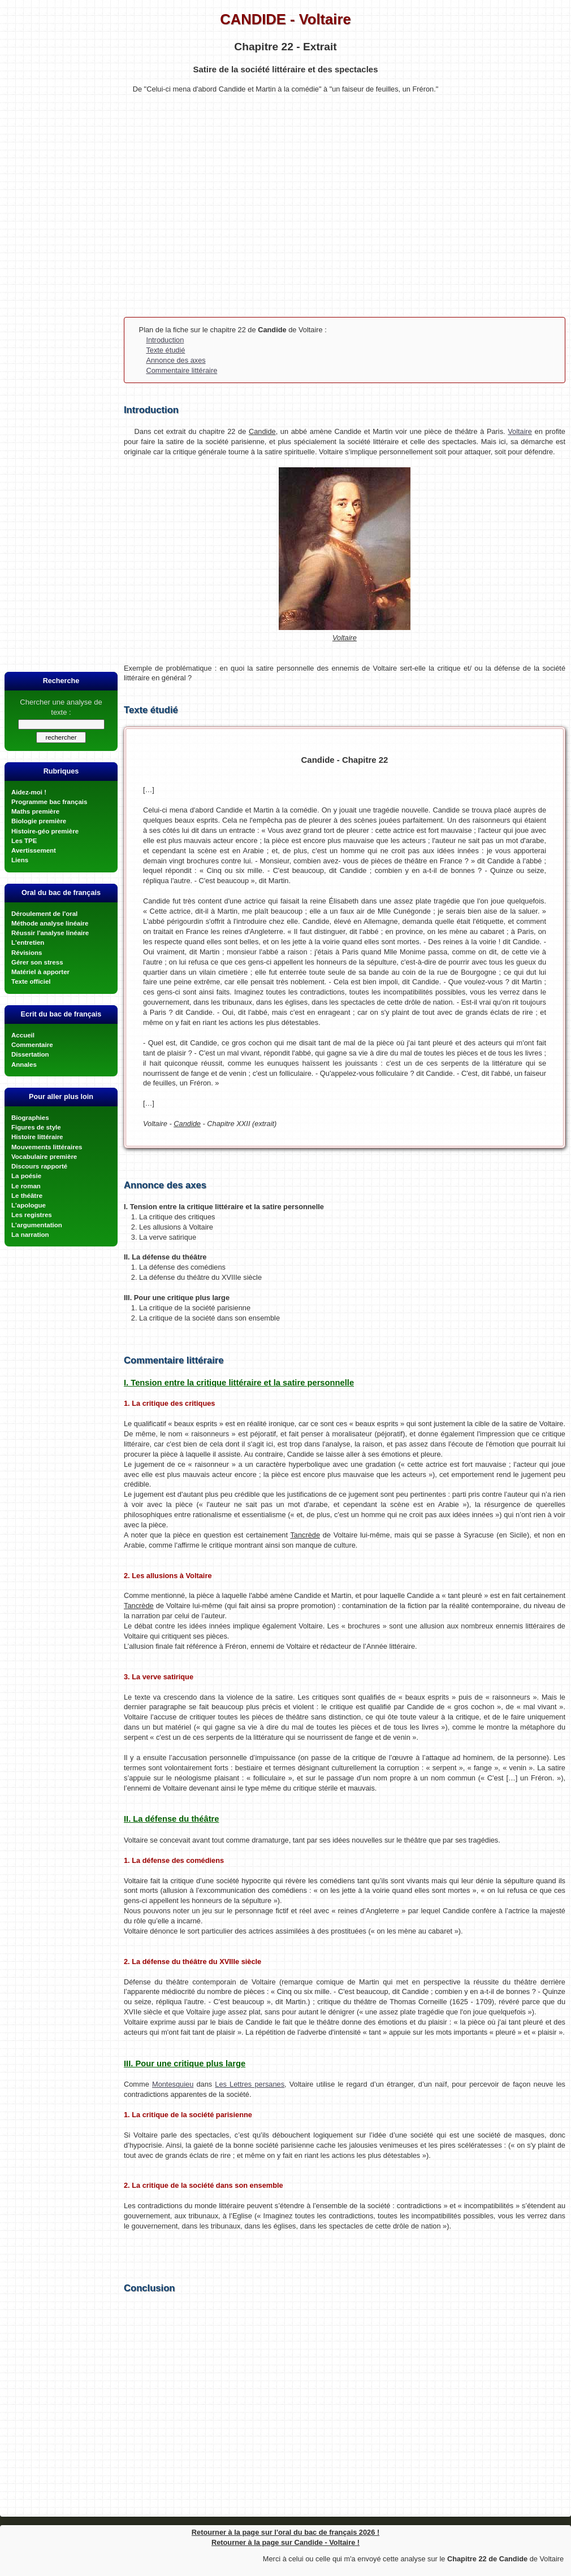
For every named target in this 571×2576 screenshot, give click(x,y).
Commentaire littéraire (181, 370)
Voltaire (520, 431)
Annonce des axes (175, 360)
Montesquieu (172, 2084)
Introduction (165, 340)
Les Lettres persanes (249, 2084)
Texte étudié (165, 350)
